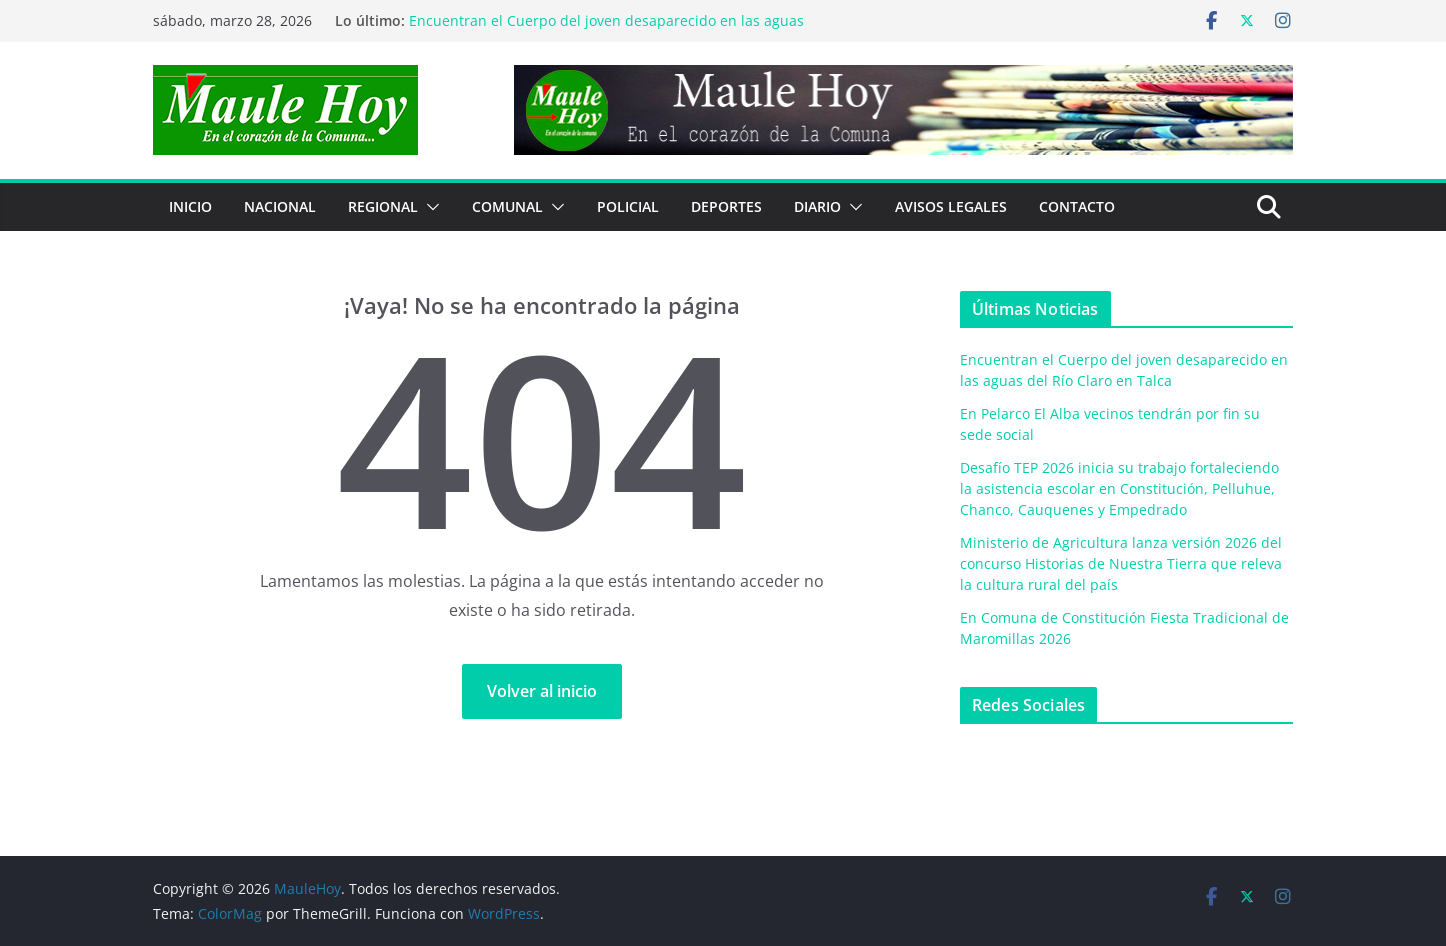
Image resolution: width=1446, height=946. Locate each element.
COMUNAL (507, 206)
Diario (817, 206)
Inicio (190, 206)
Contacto (1077, 206)
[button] (429, 207)
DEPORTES (726, 206)
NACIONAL (280, 206)
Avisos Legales (951, 206)
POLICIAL (628, 206)
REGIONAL (383, 206)
